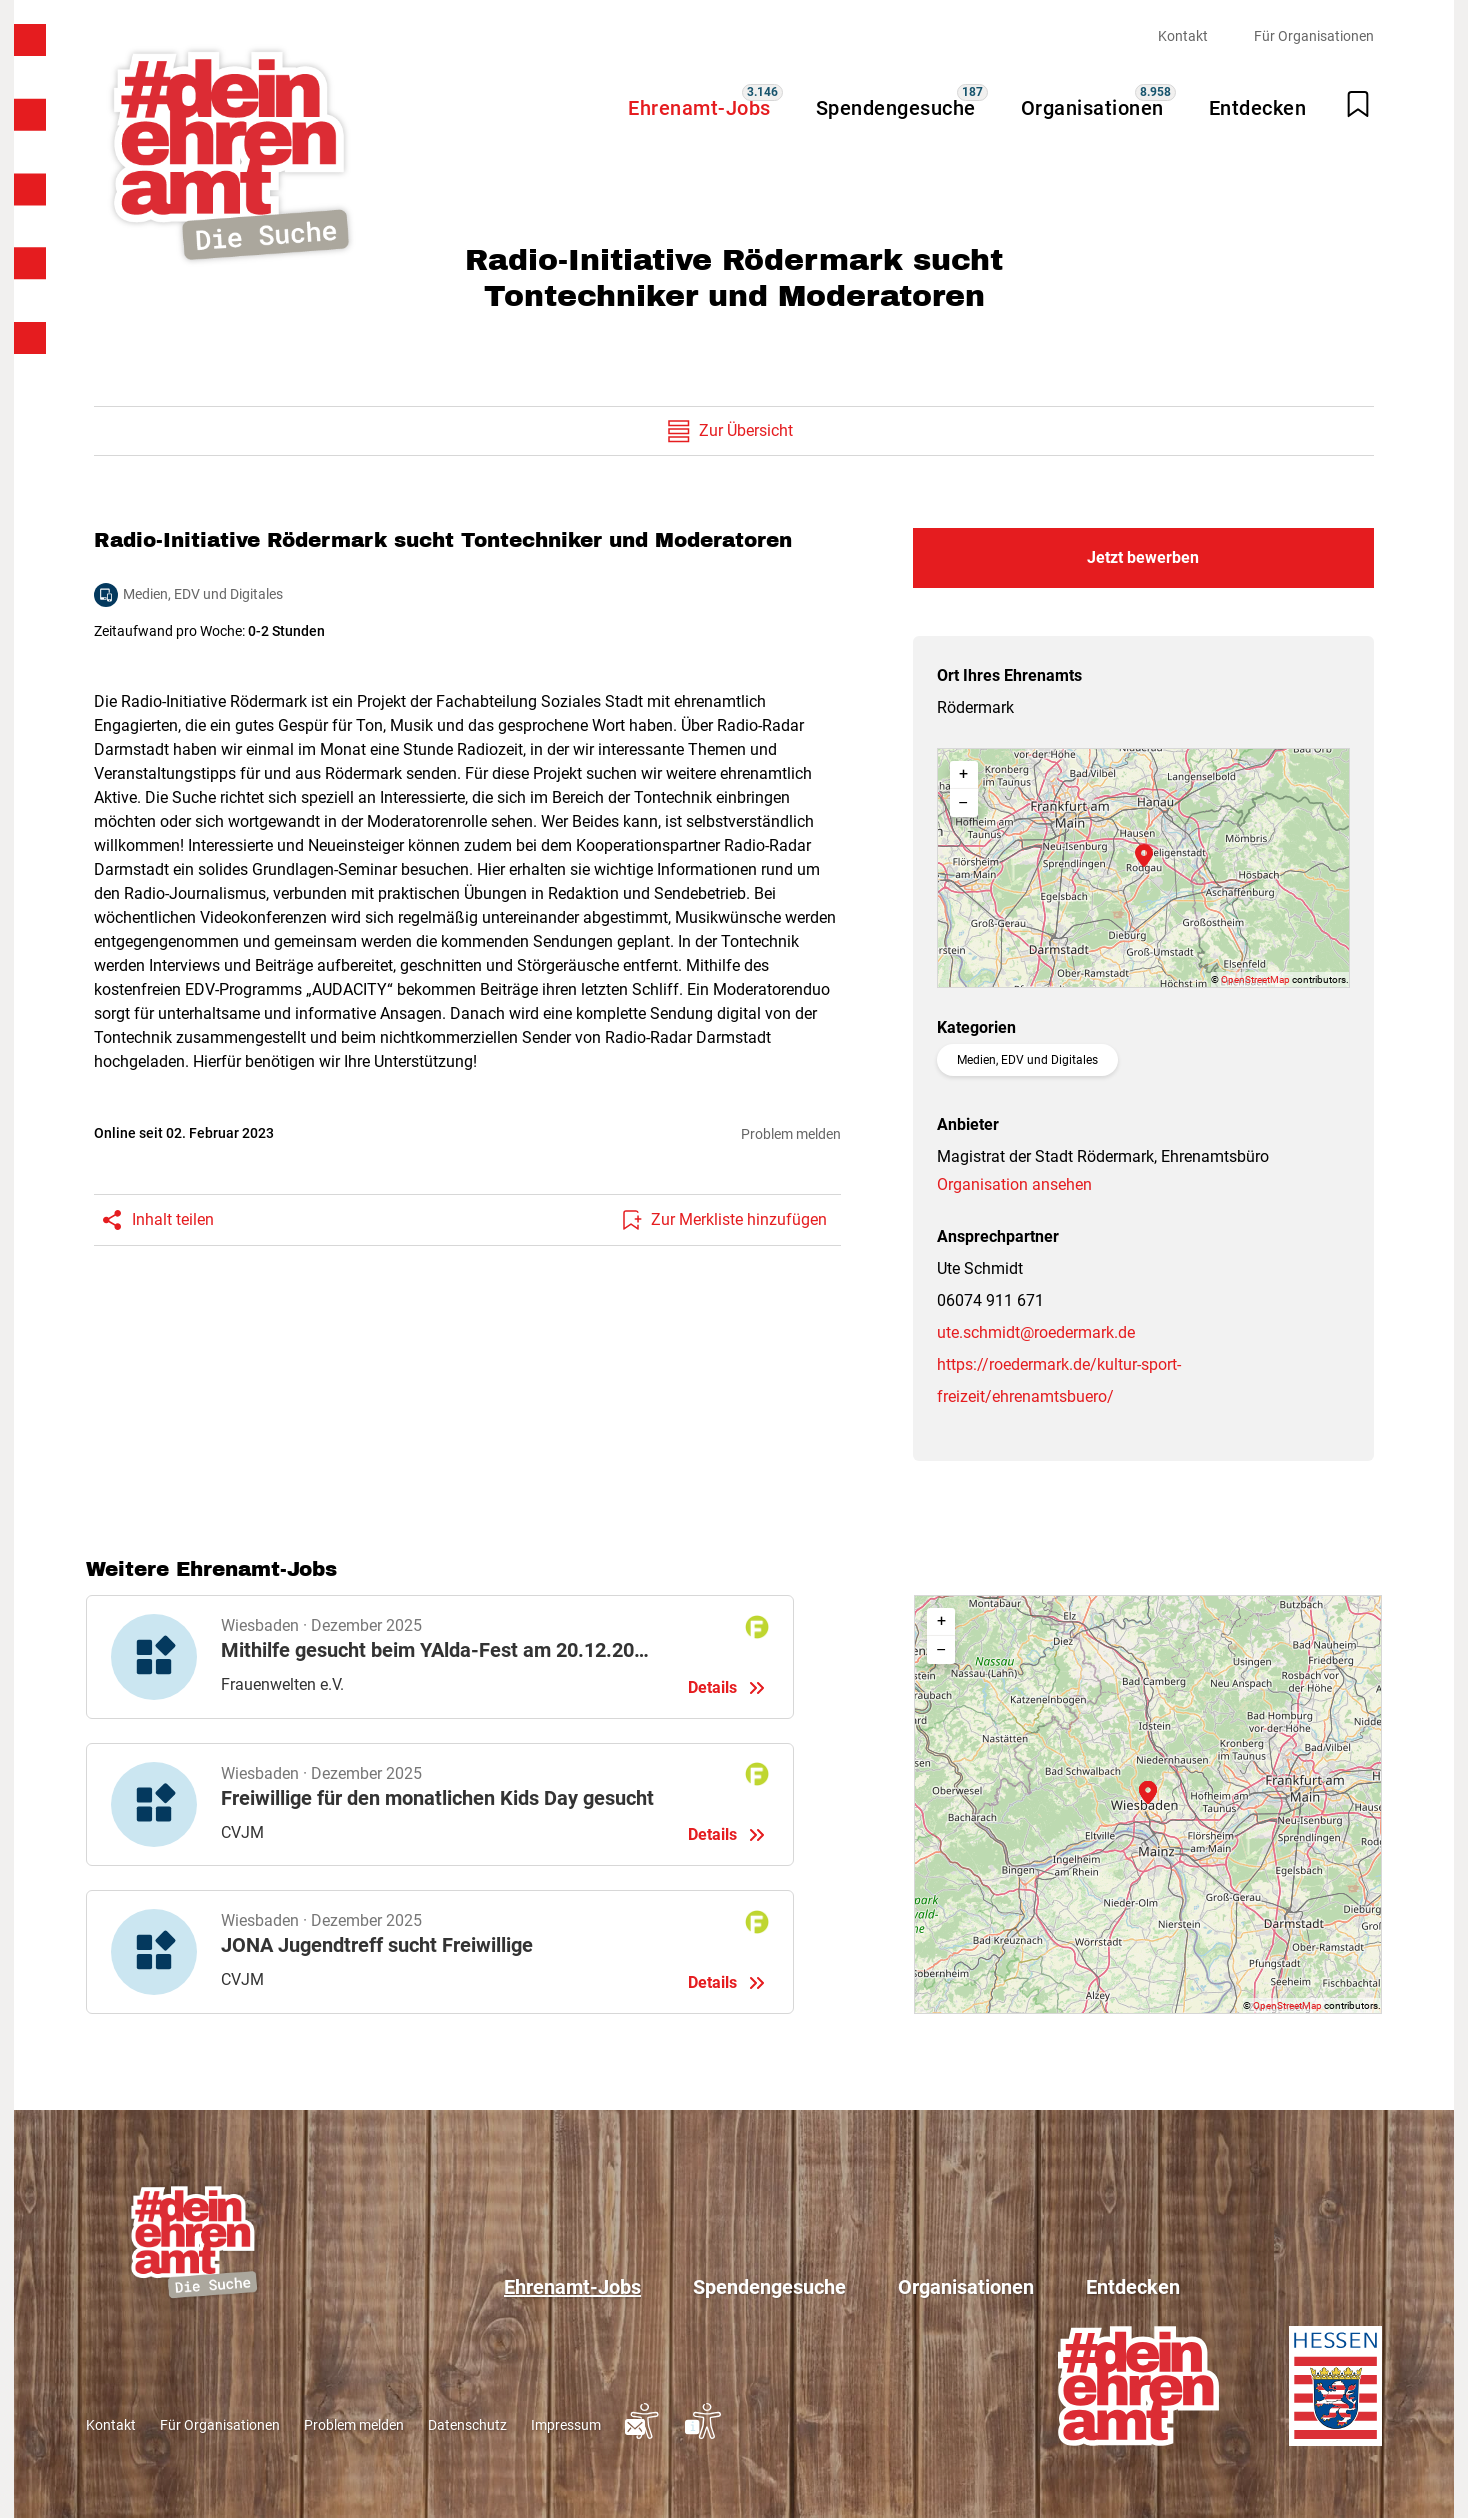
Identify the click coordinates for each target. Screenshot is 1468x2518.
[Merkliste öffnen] (1358, 104)
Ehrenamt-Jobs (699, 108)
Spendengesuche (896, 108)
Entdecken (1258, 108)
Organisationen (1092, 108)
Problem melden (791, 1134)
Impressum (566, 2425)
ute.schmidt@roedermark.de (1036, 1332)
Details (440, 1657)
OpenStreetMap (1255, 979)
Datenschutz (467, 2425)
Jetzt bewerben (1143, 557)
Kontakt (1183, 36)
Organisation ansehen (1014, 1184)
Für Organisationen (1314, 36)
